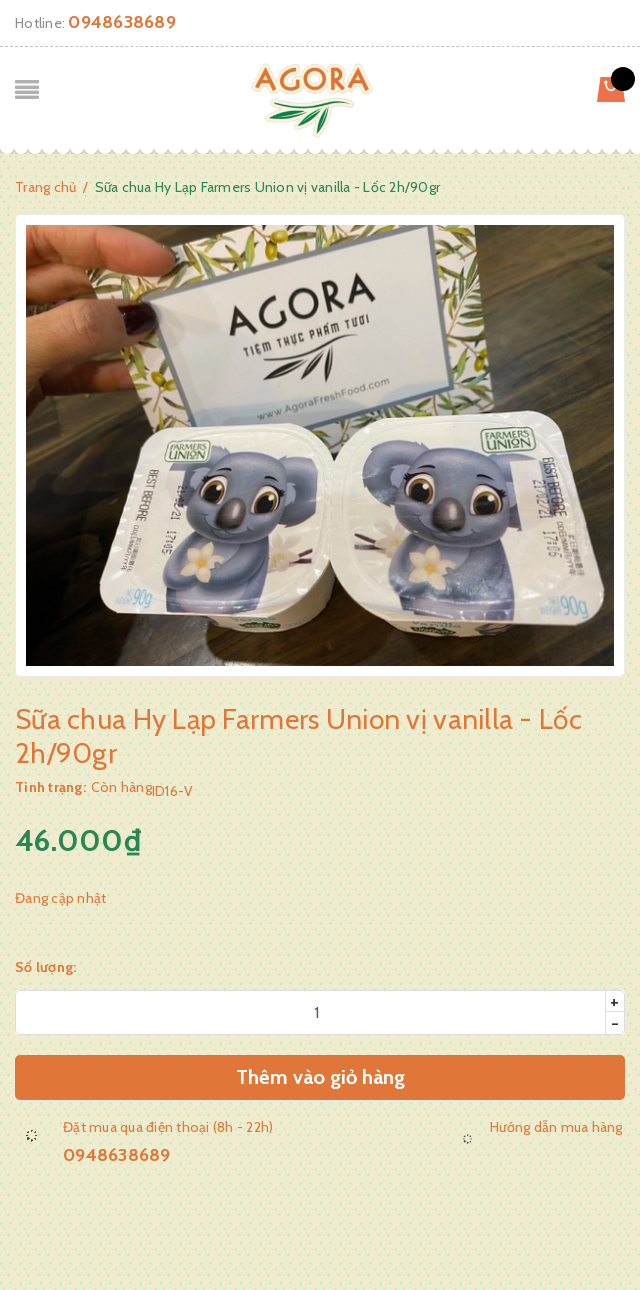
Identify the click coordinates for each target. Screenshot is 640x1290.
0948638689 (122, 22)
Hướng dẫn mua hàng (556, 1127)
